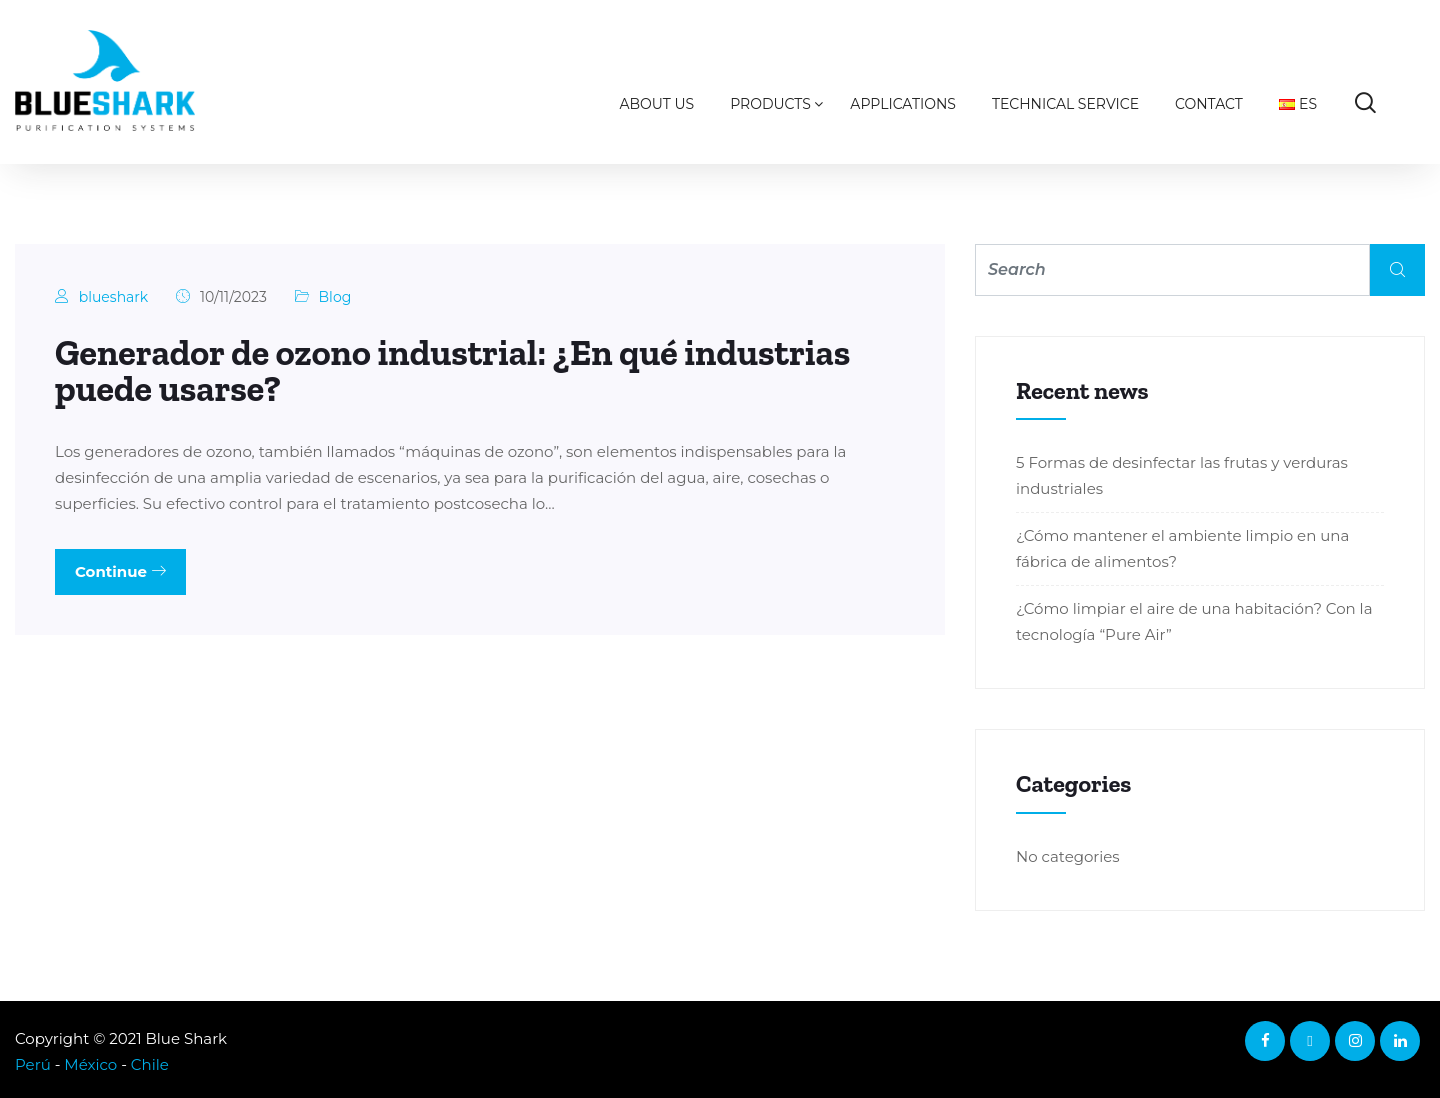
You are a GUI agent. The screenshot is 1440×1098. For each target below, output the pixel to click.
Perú (33, 1064)
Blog (335, 297)
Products (770, 104)
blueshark (114, 297)
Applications (903, 104)
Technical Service (1065, 104)
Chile (150, 1064)
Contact (1209, 104)
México (90, 1064)
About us (657, 104)
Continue (120, 571)
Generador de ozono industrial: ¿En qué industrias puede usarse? (452, 370)
